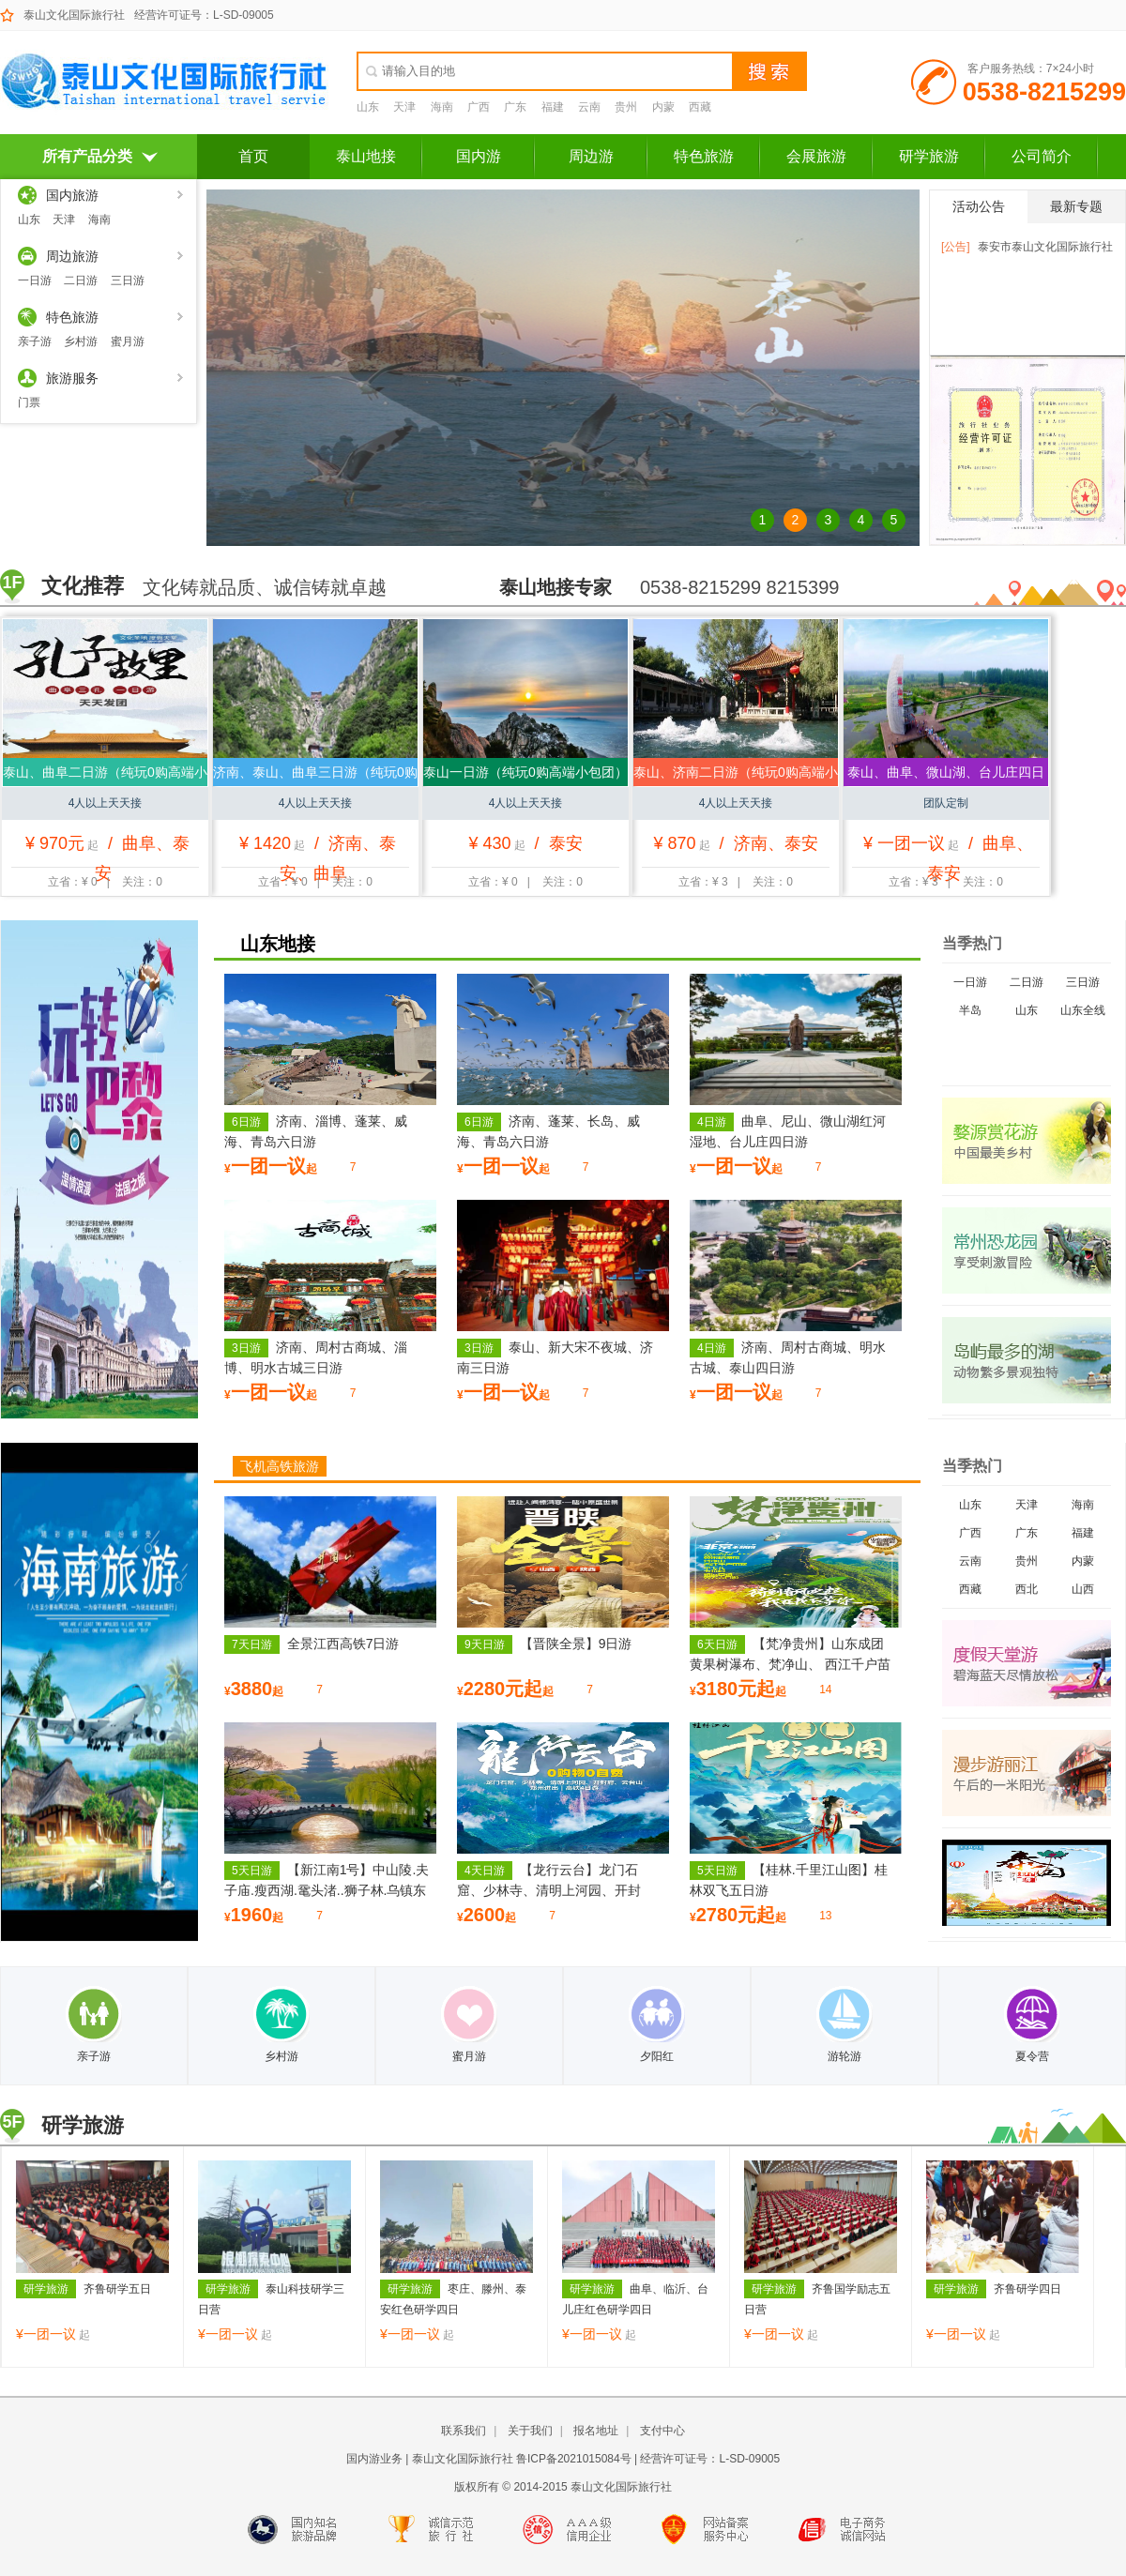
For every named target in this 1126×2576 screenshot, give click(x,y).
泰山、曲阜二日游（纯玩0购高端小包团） (105, 775)
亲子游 (35, 341)
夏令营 (1032, 2024)
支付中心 (662, 2430)
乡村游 (81, 341)
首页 (253, 156)
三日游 (128, 280)
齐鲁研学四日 (993, 2289)
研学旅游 (929, 156)
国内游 (478, 156)
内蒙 (663, 107)
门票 (29, 402)
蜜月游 (128, 341)
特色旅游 (704, 156)
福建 (552, 107)
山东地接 (277, 943)
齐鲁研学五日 (83, 2289)
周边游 (591, 156)
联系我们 (463, 2430)
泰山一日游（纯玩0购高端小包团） (525, 772)
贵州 (626, 107)
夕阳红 (657, 2024)
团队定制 (945, 803)
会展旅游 (816, 156)
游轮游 (844, 2024)
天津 (404, 107)
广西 (478, 107)
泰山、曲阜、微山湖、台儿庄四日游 (945, 775)
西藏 (700, 107)
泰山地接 (366, 156)
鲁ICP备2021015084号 (573, 2458)
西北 (1026, 1589)
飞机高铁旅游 (279, 1466)
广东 (515, 107)
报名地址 (595, 2430)
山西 (1083, 1589)
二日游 (81, 280)
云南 (589, 107)
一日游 (35, 280)
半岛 (970, 1010)
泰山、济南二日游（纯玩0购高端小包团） (735, 775)
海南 (442, 107)
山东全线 (1082, 1010)
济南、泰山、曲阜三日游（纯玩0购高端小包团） (315, 775)
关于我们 (530, 2430)
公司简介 (1042, 156)
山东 (368, 107)
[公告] (955, 246)
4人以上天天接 (105, 803)
